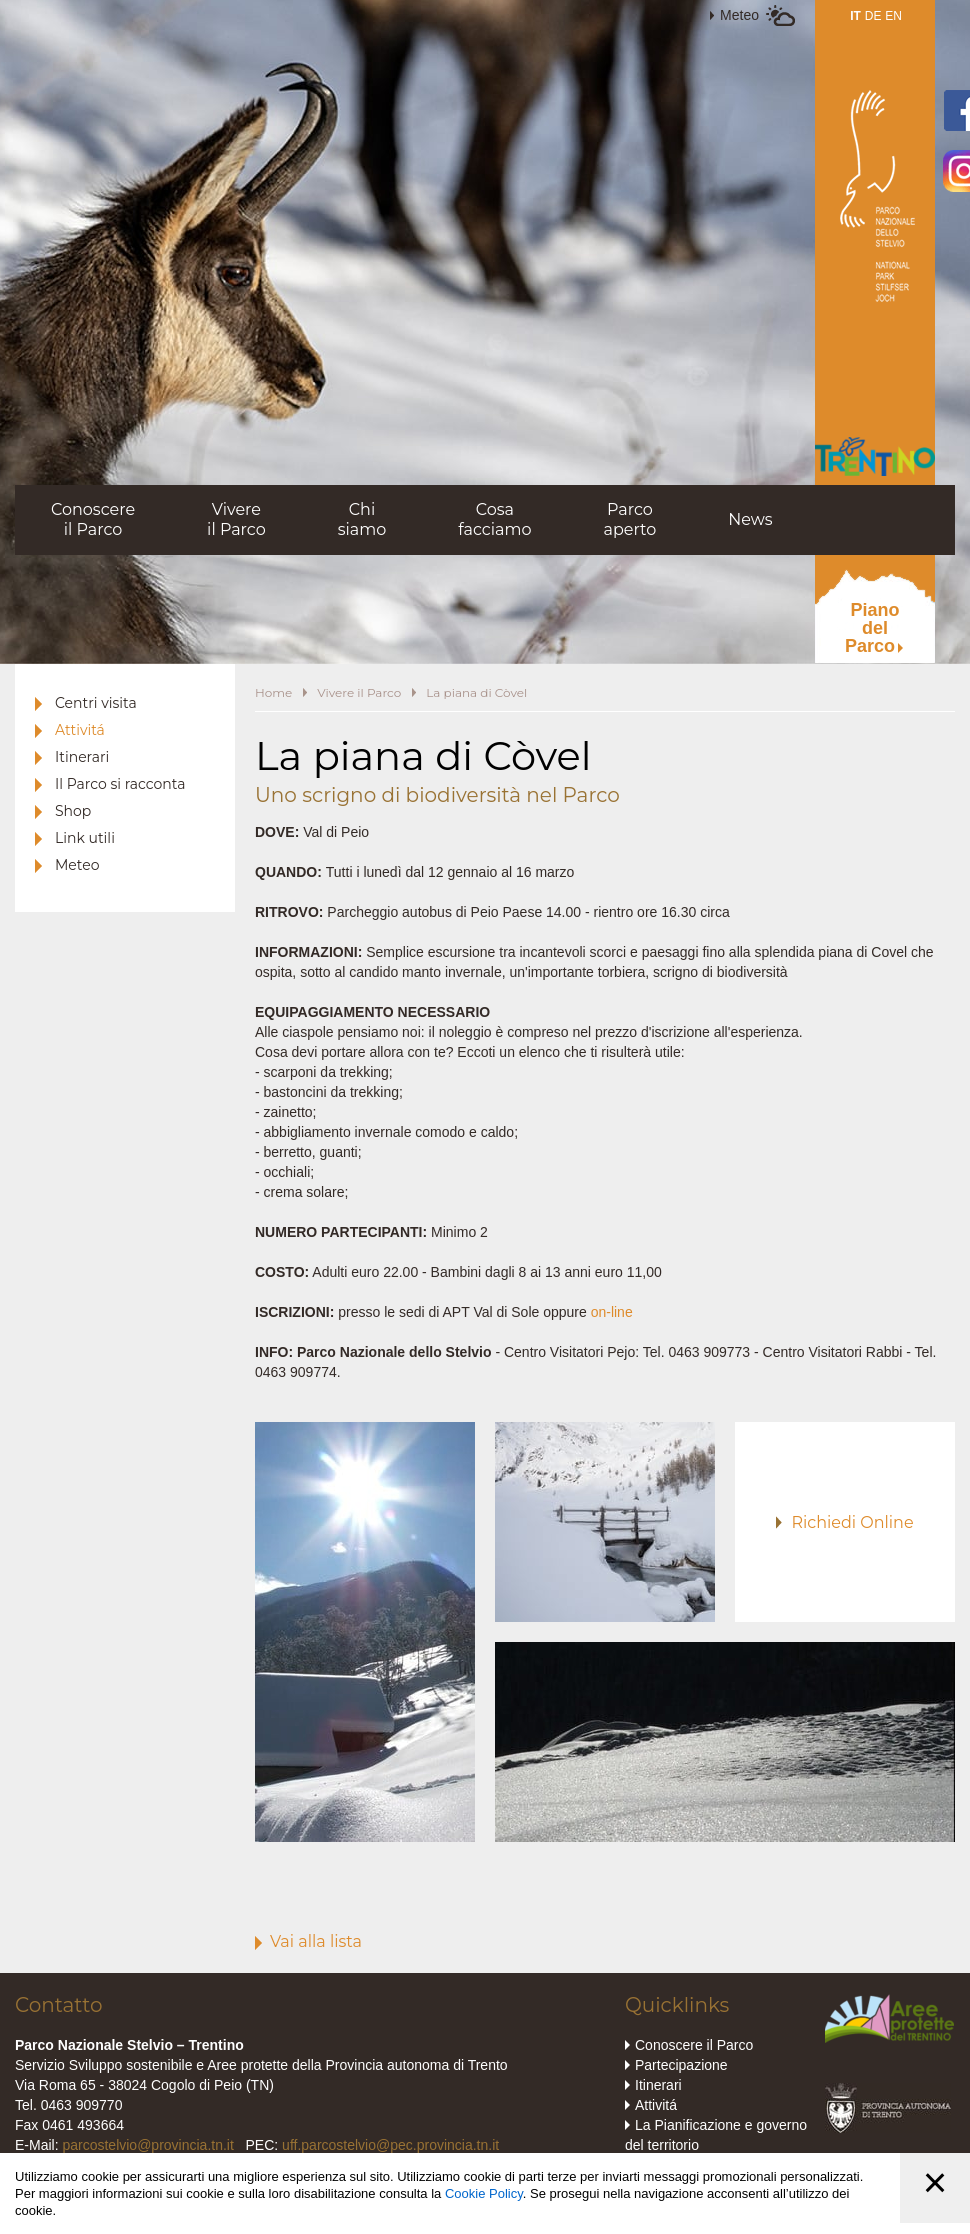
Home (273, 692)
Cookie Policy (484, 2193)
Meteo (739, 15)
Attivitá (80, 730)
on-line (612, 1312)
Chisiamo (362, 519)
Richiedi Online (852, 1522)
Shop (73, 811)
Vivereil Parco (236, 519)
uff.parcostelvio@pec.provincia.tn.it (390, 2145)
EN (893, 16)
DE (873, 16)
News (750, 519)
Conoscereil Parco (93, 519)
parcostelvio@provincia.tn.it (147, 2145)
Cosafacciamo (494, 519)
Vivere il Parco (359, 692)
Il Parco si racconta (120, 784)
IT (855, 16)
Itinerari (82, 757)
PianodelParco (872, 628)
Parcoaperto (629, 519)
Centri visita (96, 703)
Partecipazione (681, 2065)
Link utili (85, 838)
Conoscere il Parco (694, 2045)
